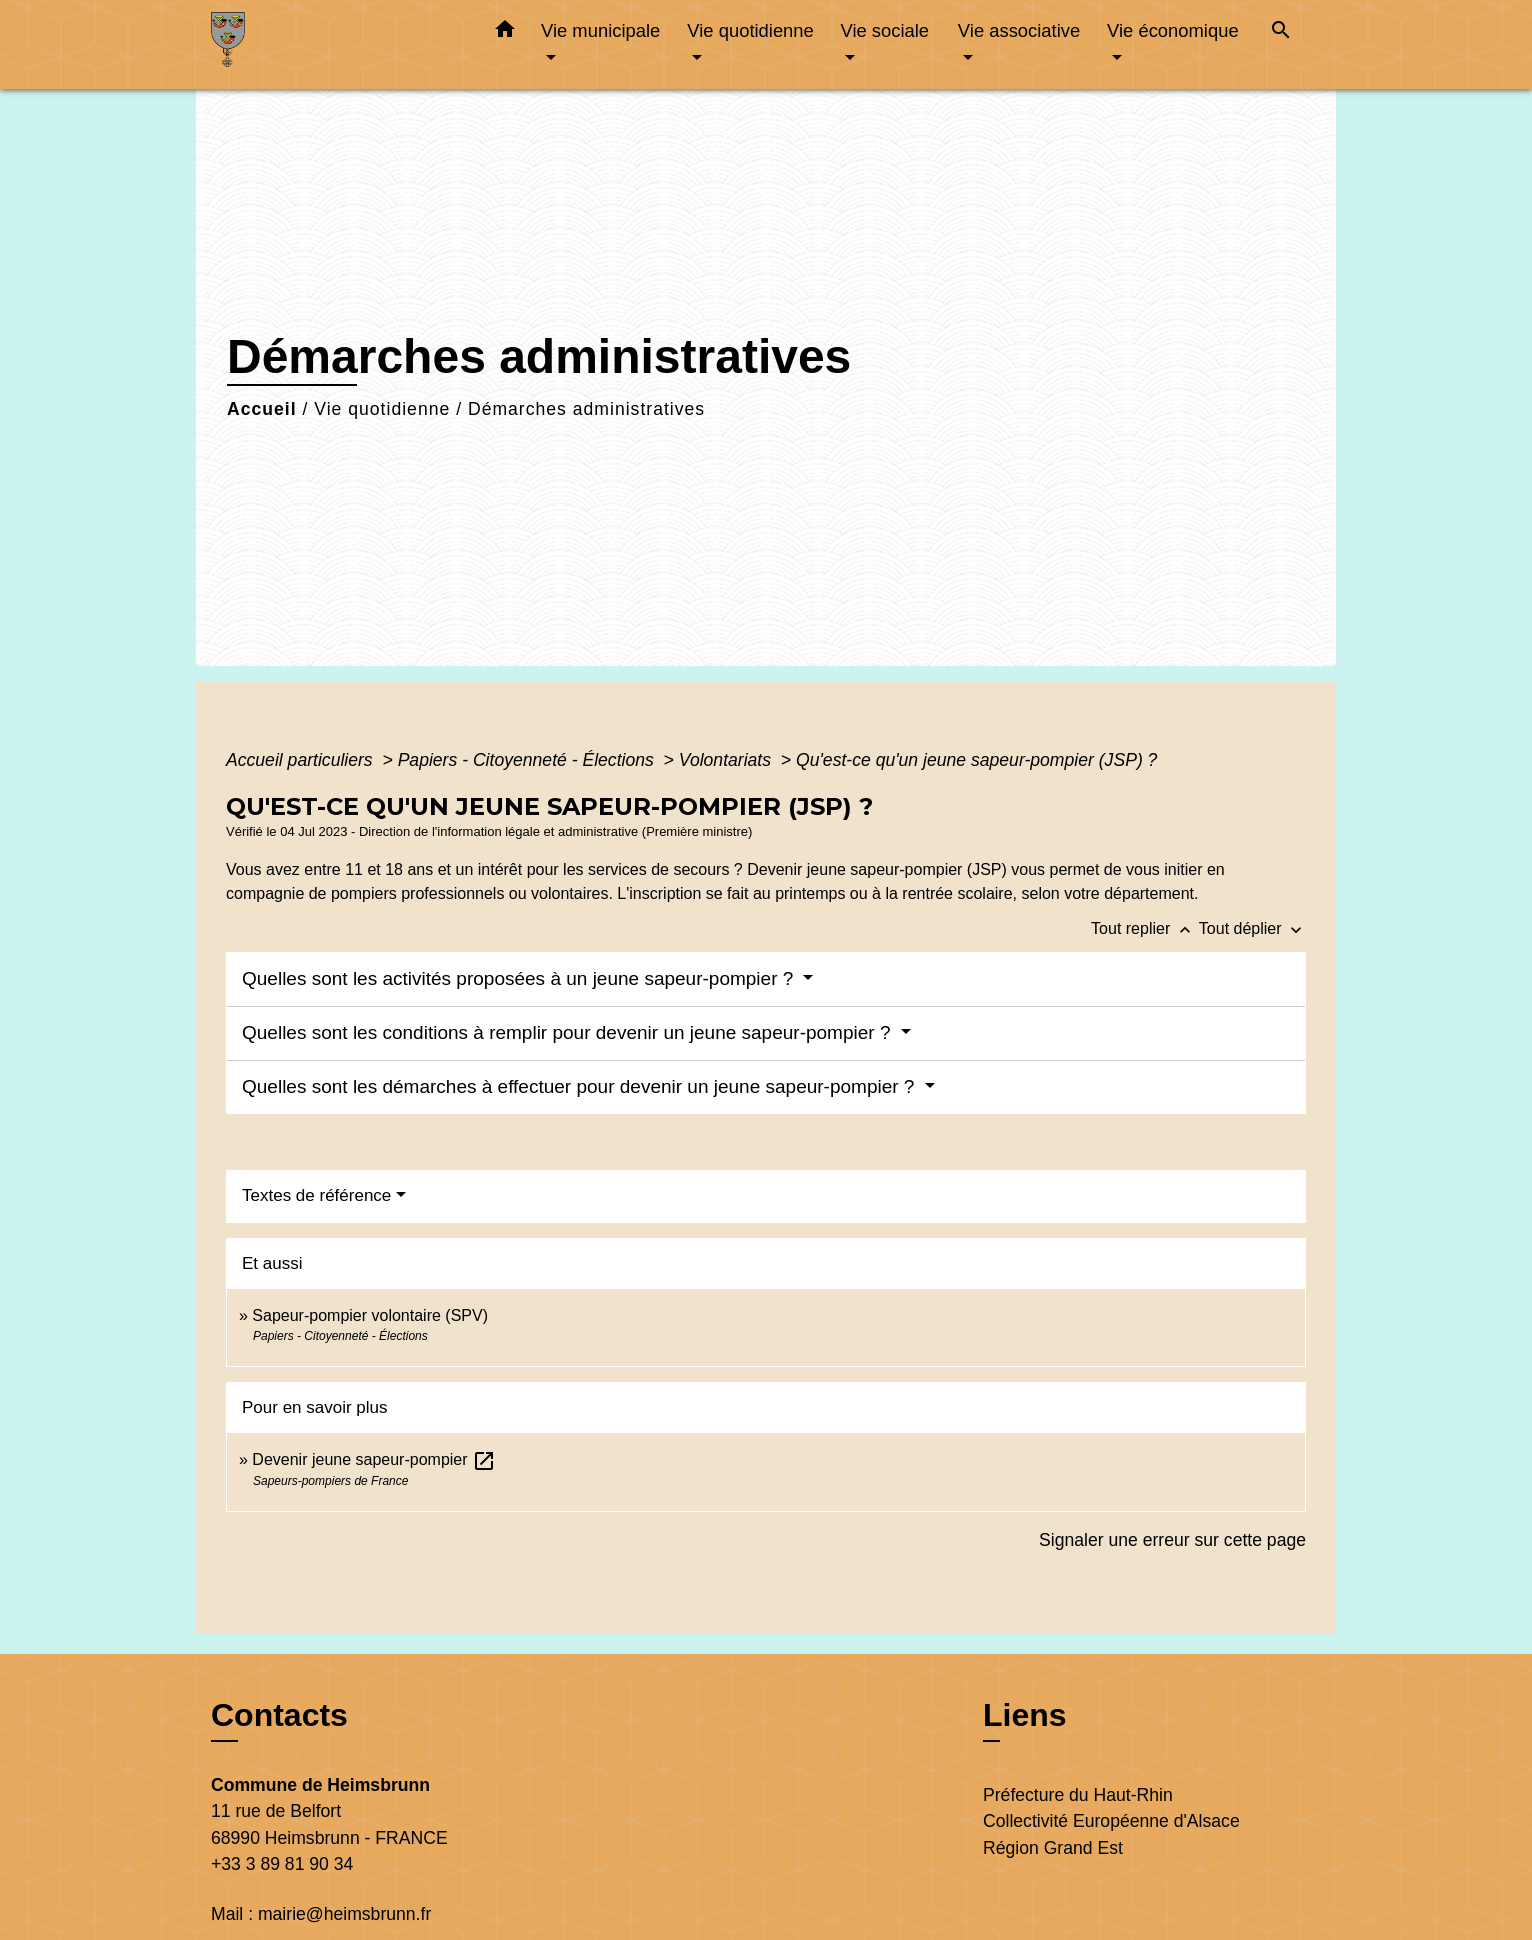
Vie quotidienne (382, 409)
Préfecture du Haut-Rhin (1078, 1795)
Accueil (262, 409)
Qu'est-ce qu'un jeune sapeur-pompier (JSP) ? (976, 760)
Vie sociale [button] (884, 30)
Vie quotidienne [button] (750, 30)
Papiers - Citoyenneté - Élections (528, 760)
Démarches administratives (586, 409)
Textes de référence (316, 1195)
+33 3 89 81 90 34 (282, 1864)
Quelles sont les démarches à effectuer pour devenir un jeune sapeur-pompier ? (581, 1086)
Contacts (279, 1715)
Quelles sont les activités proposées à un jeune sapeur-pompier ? (520, 978)
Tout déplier (1252, 928)
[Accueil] (336, 44)
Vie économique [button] (1173, 30)
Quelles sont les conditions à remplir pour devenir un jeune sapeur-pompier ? (569, 1032)
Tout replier (1145, 928)
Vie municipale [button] (600, 30)
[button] (505, 33)
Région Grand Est (1053, 1848)
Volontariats (727, 760)
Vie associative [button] (1019, 30)
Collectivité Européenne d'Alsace (1111, 1821)
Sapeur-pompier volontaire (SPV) (370, 1315)
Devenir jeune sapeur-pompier (374, 1459)
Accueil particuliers (302, 760)
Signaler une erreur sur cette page (1172, 1540)
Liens (1025, 1715)
